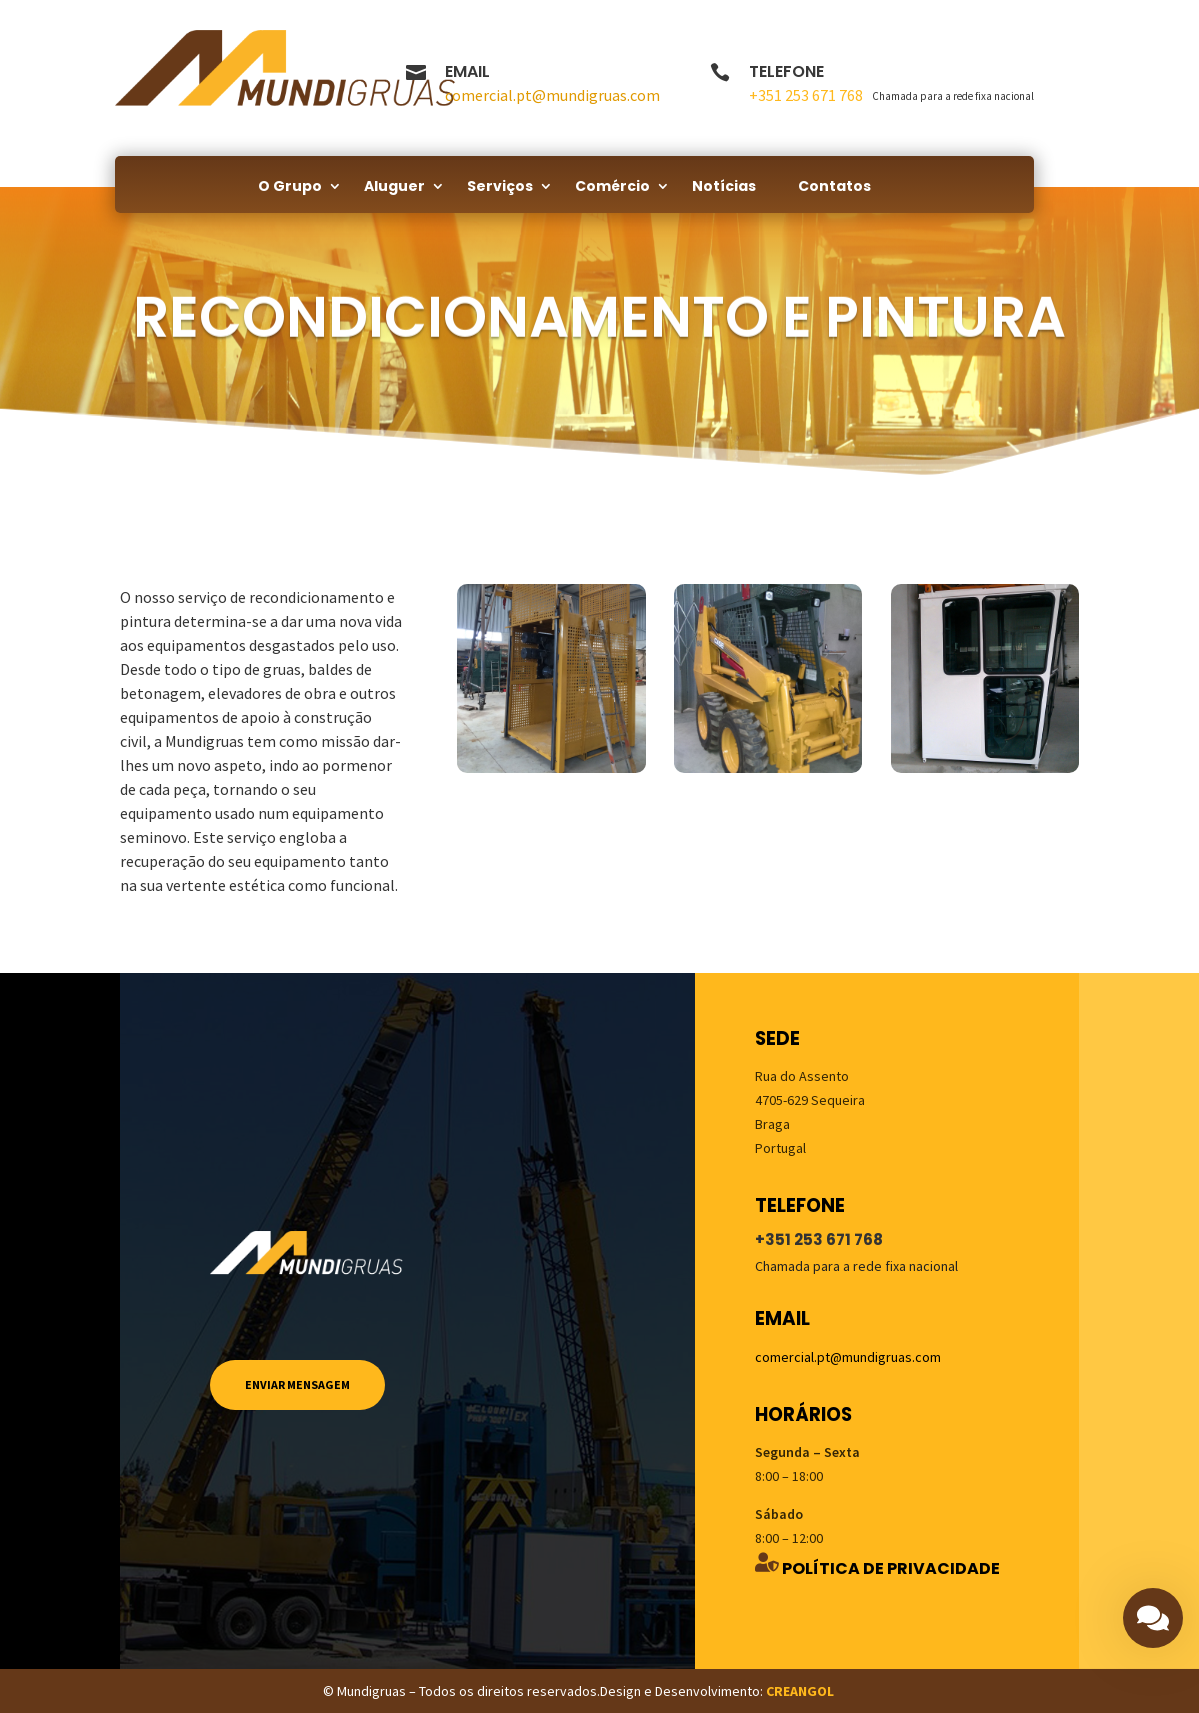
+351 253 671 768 (806, 95)
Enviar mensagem (297, 1384)
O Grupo (290, 187)
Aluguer (394, 187)
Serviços (500, 187)
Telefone (786, 71)
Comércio (612, 187)
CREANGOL (800, 1691)
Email (467, 71)
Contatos (834, 187)
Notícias (724, 187)
